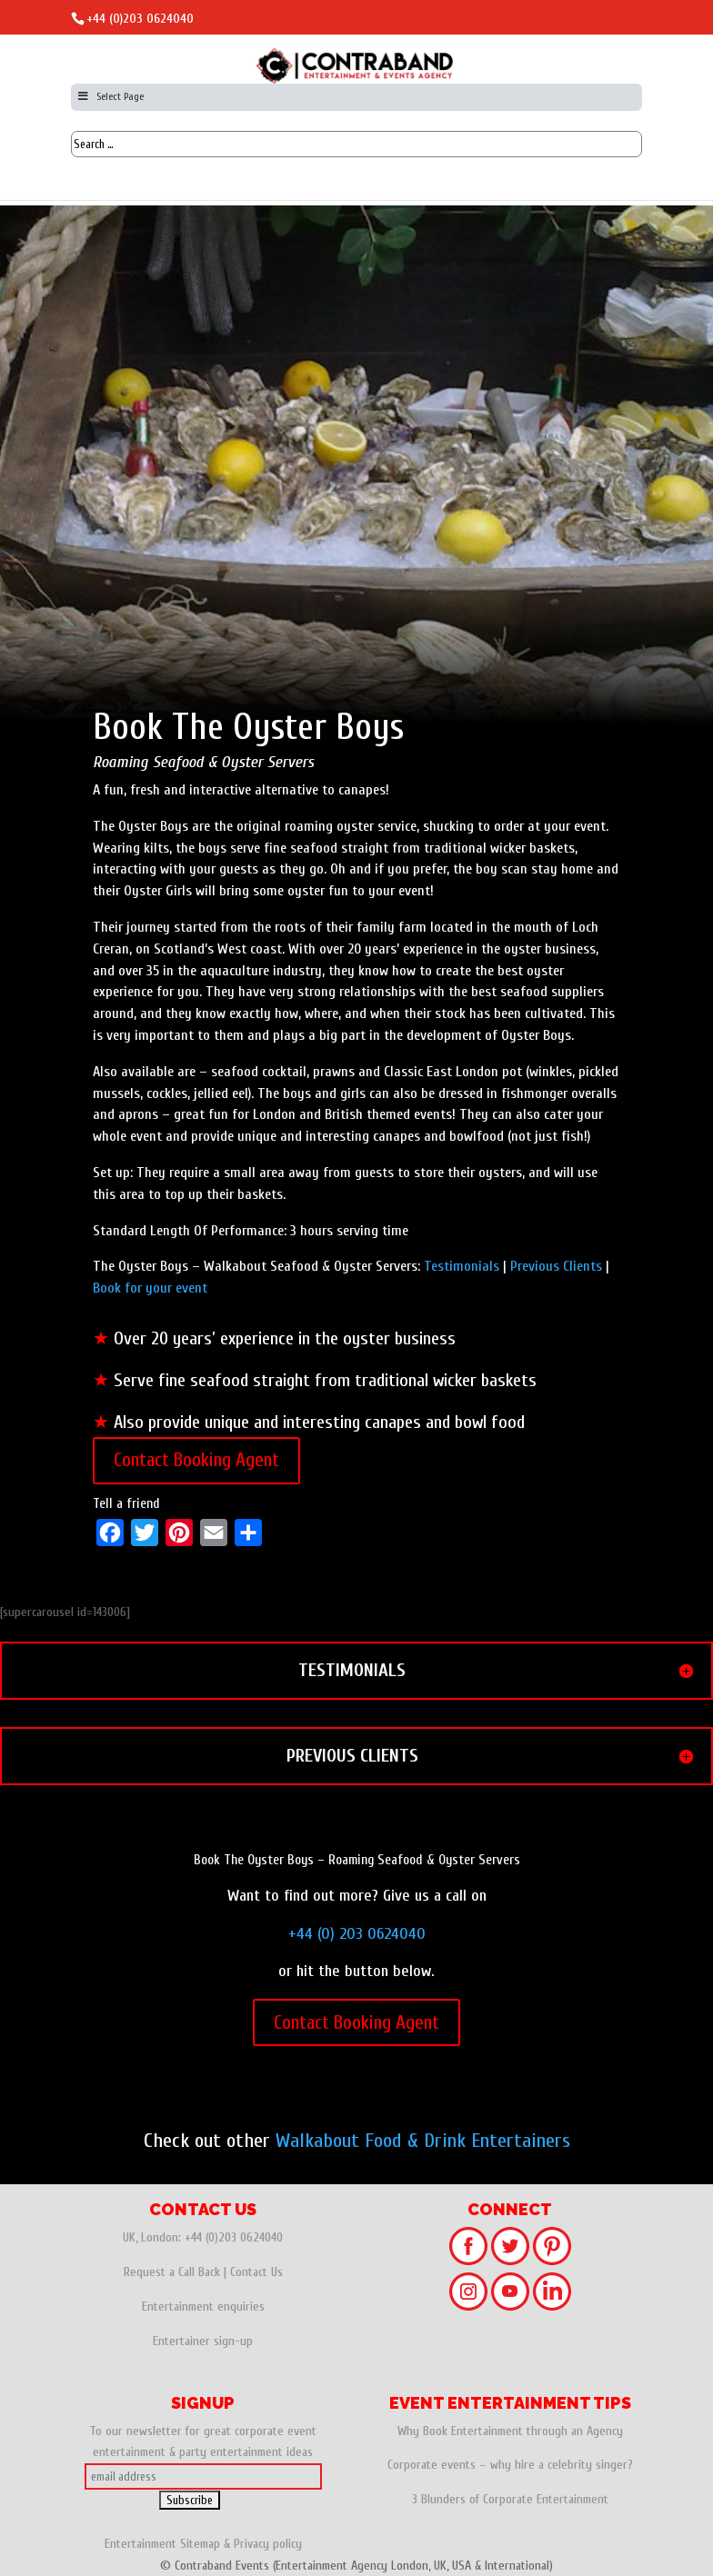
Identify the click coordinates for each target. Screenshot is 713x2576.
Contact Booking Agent (196, 1460)
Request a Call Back (172, 2272)
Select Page (109, 96)
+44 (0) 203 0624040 (357, 1933)
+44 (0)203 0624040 (140, 18)
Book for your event (150, 1288)
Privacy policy (268, 2543)
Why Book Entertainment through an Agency (510, 2431)
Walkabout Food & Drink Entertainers (423, 2140)
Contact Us (256, 2272)
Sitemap (200, 2543)
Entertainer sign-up (203, 2341)
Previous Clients (556, 1266)
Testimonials (461, 1266)
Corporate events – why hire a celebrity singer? (510, 2464)
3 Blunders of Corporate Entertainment (510, 2499)
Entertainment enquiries (203, 2306)
